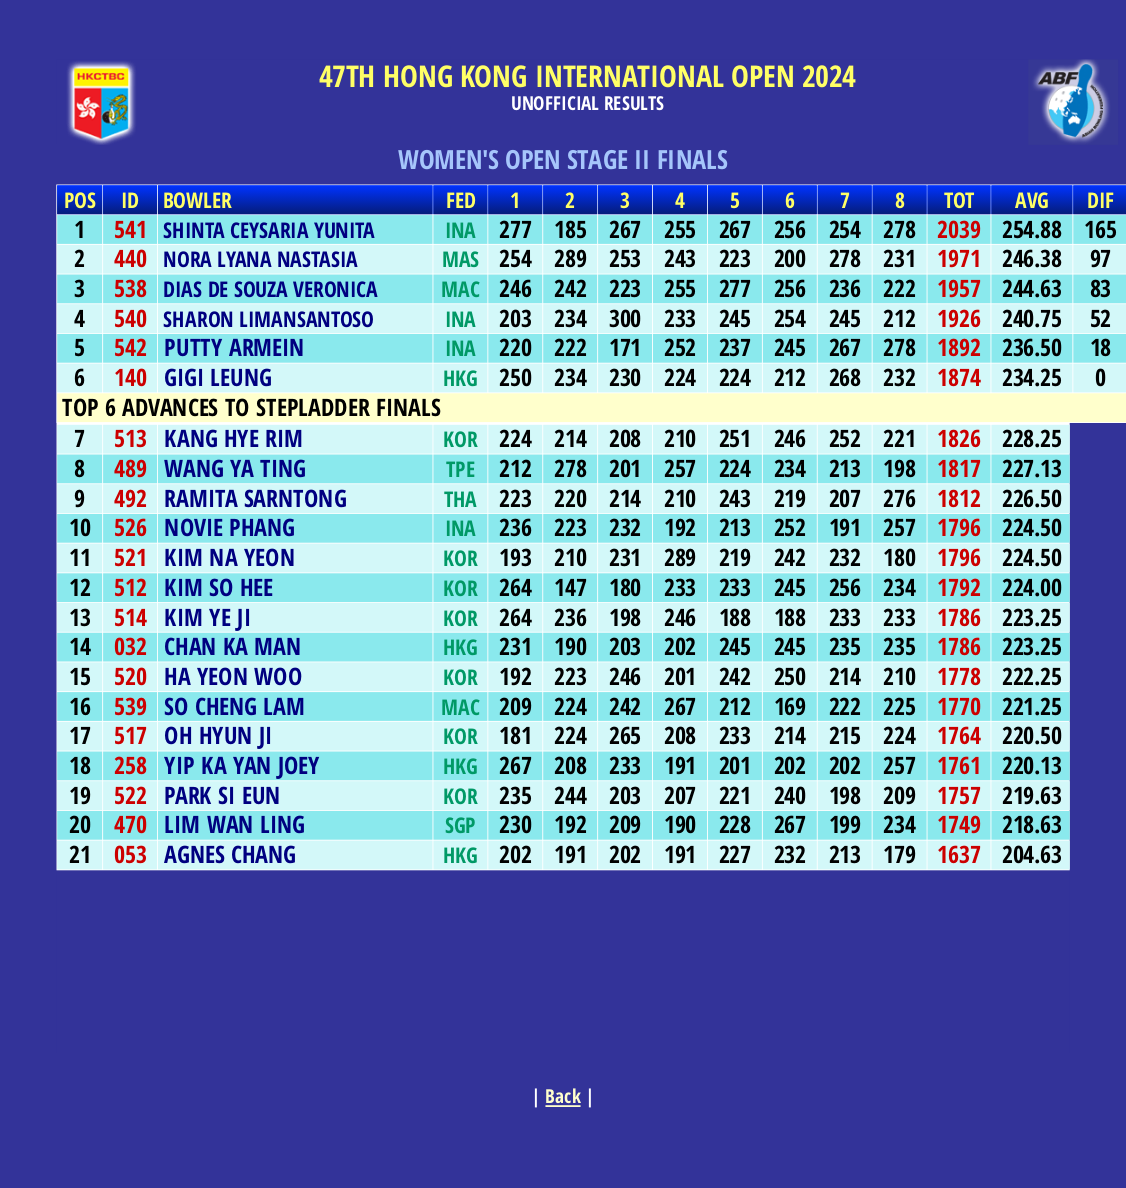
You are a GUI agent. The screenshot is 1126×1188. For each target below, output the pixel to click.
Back (562, 1096)
